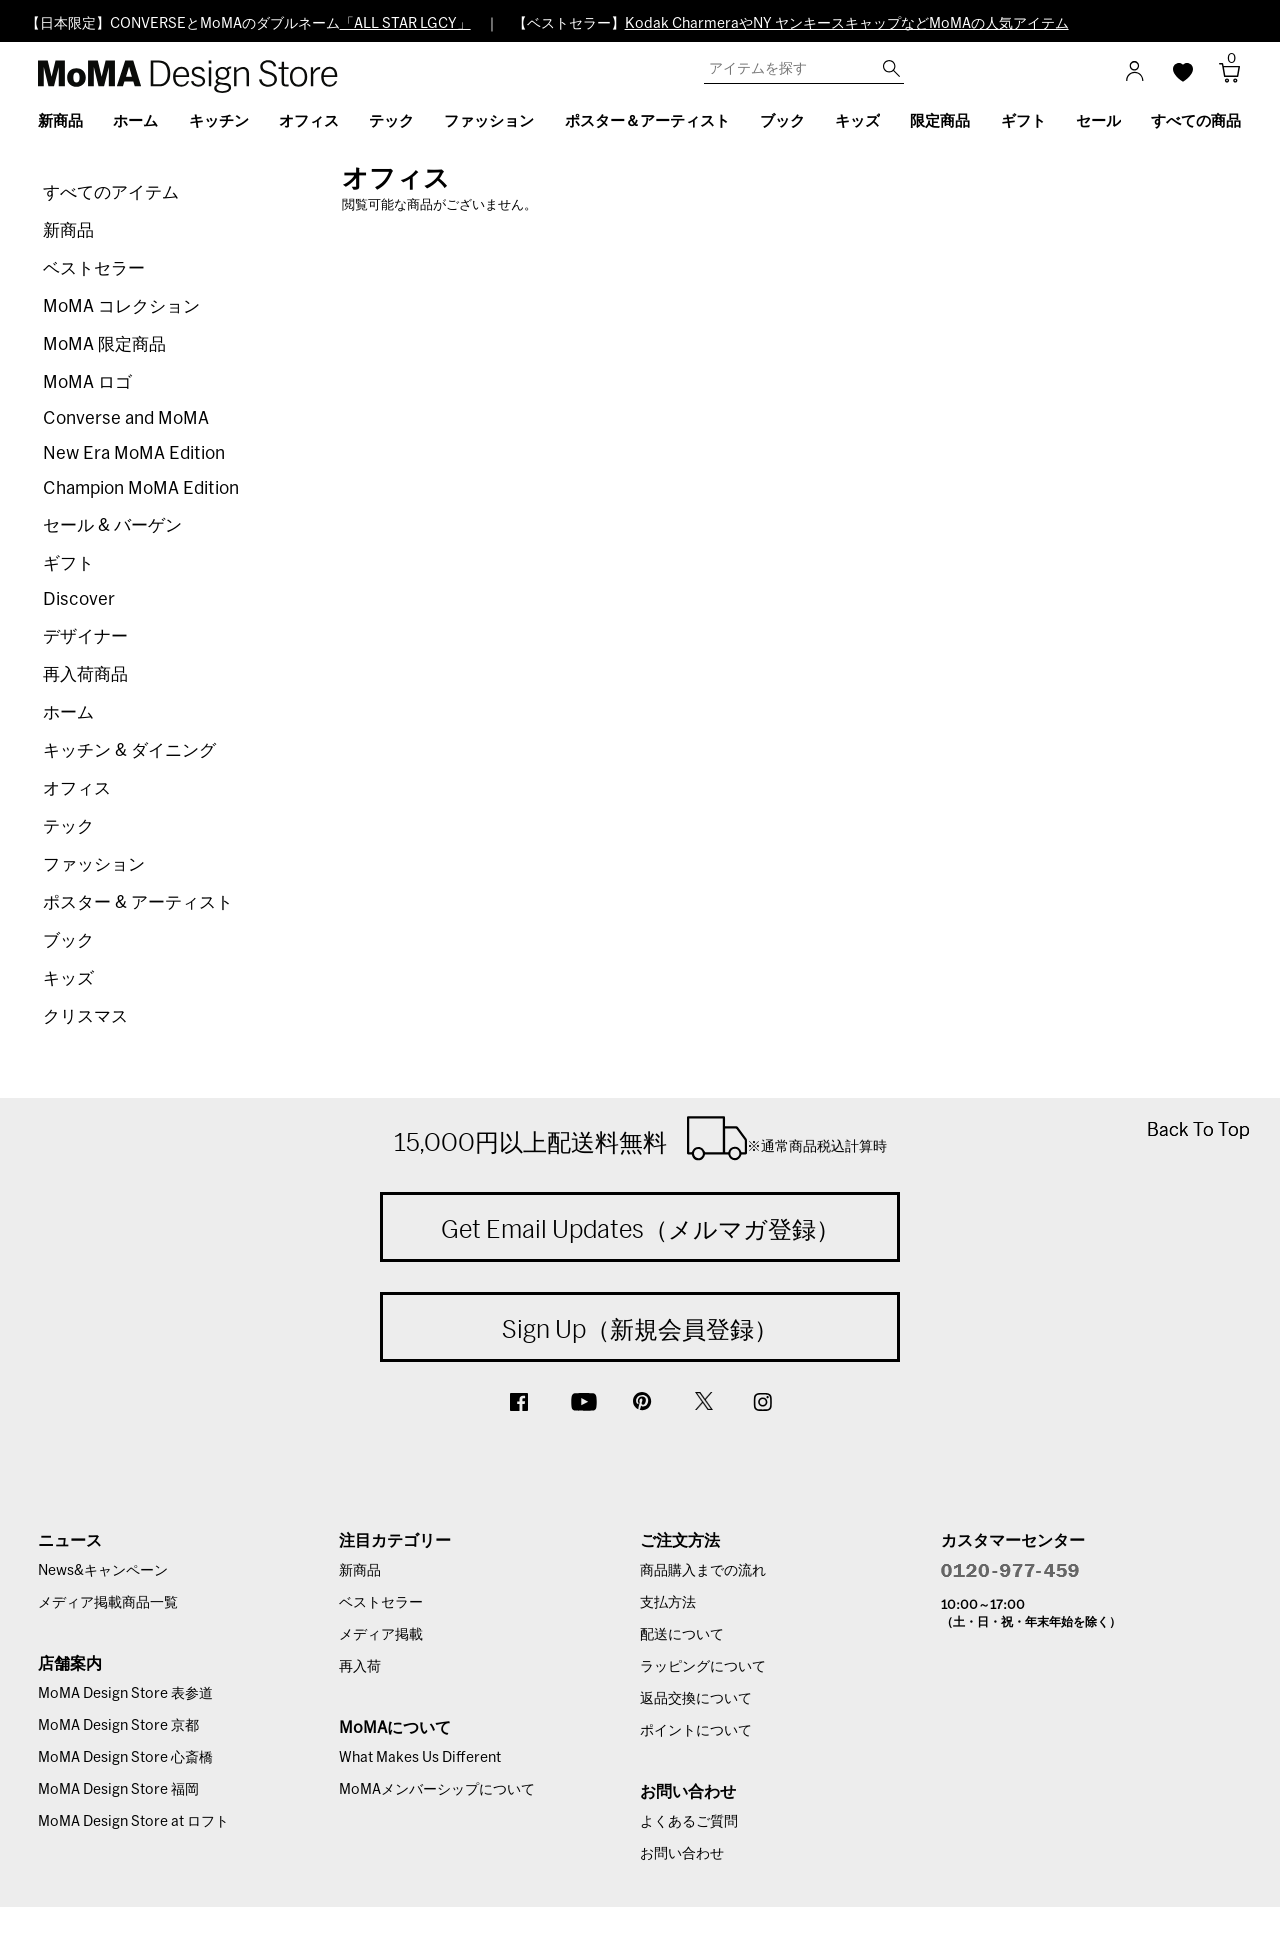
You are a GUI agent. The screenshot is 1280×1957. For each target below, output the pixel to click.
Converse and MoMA (126, 418)
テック (68, 826)
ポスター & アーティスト (138, 902)
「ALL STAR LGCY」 (405, 24)
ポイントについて (696, 1731)
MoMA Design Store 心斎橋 (125, 1758)
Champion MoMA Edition (141, 488)
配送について (682, 1635)
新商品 (68, 230)
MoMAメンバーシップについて (437, 1790)
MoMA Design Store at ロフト (133, 1822)
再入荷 (360, 1667)
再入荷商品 (85, 674)
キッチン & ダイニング (129, 750)
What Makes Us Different (420, 1758)
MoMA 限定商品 (104, 344)
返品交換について (696, 1699)
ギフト (68, 563)
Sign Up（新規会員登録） (640, 1329)
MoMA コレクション (121, 306)
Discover (79, 599)
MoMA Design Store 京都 (118, 1726)
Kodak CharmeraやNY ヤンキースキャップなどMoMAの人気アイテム (847, 24)
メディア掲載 (381, 1635)
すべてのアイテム (111, 192)
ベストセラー (94, 268)
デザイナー (85, 636)
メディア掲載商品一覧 (108, 1603)
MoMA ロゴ (87, 382)
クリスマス (85, 1016)
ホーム (68, 712)
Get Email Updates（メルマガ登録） (640, 1229)
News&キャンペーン (103, 1571)
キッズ (68, 978)
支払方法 (668, 1603)
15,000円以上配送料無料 (640, 1138)
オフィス (77, 788)
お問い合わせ (682, 1854)
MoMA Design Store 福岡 (118, 1790)
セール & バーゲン (112, 525)
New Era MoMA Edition (134, 453)
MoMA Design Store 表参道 (125, 1694)
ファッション (94, 864)
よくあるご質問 (689, 1822)
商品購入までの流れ (703, 1571)
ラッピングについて (703, 1667)
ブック (68, 940)
